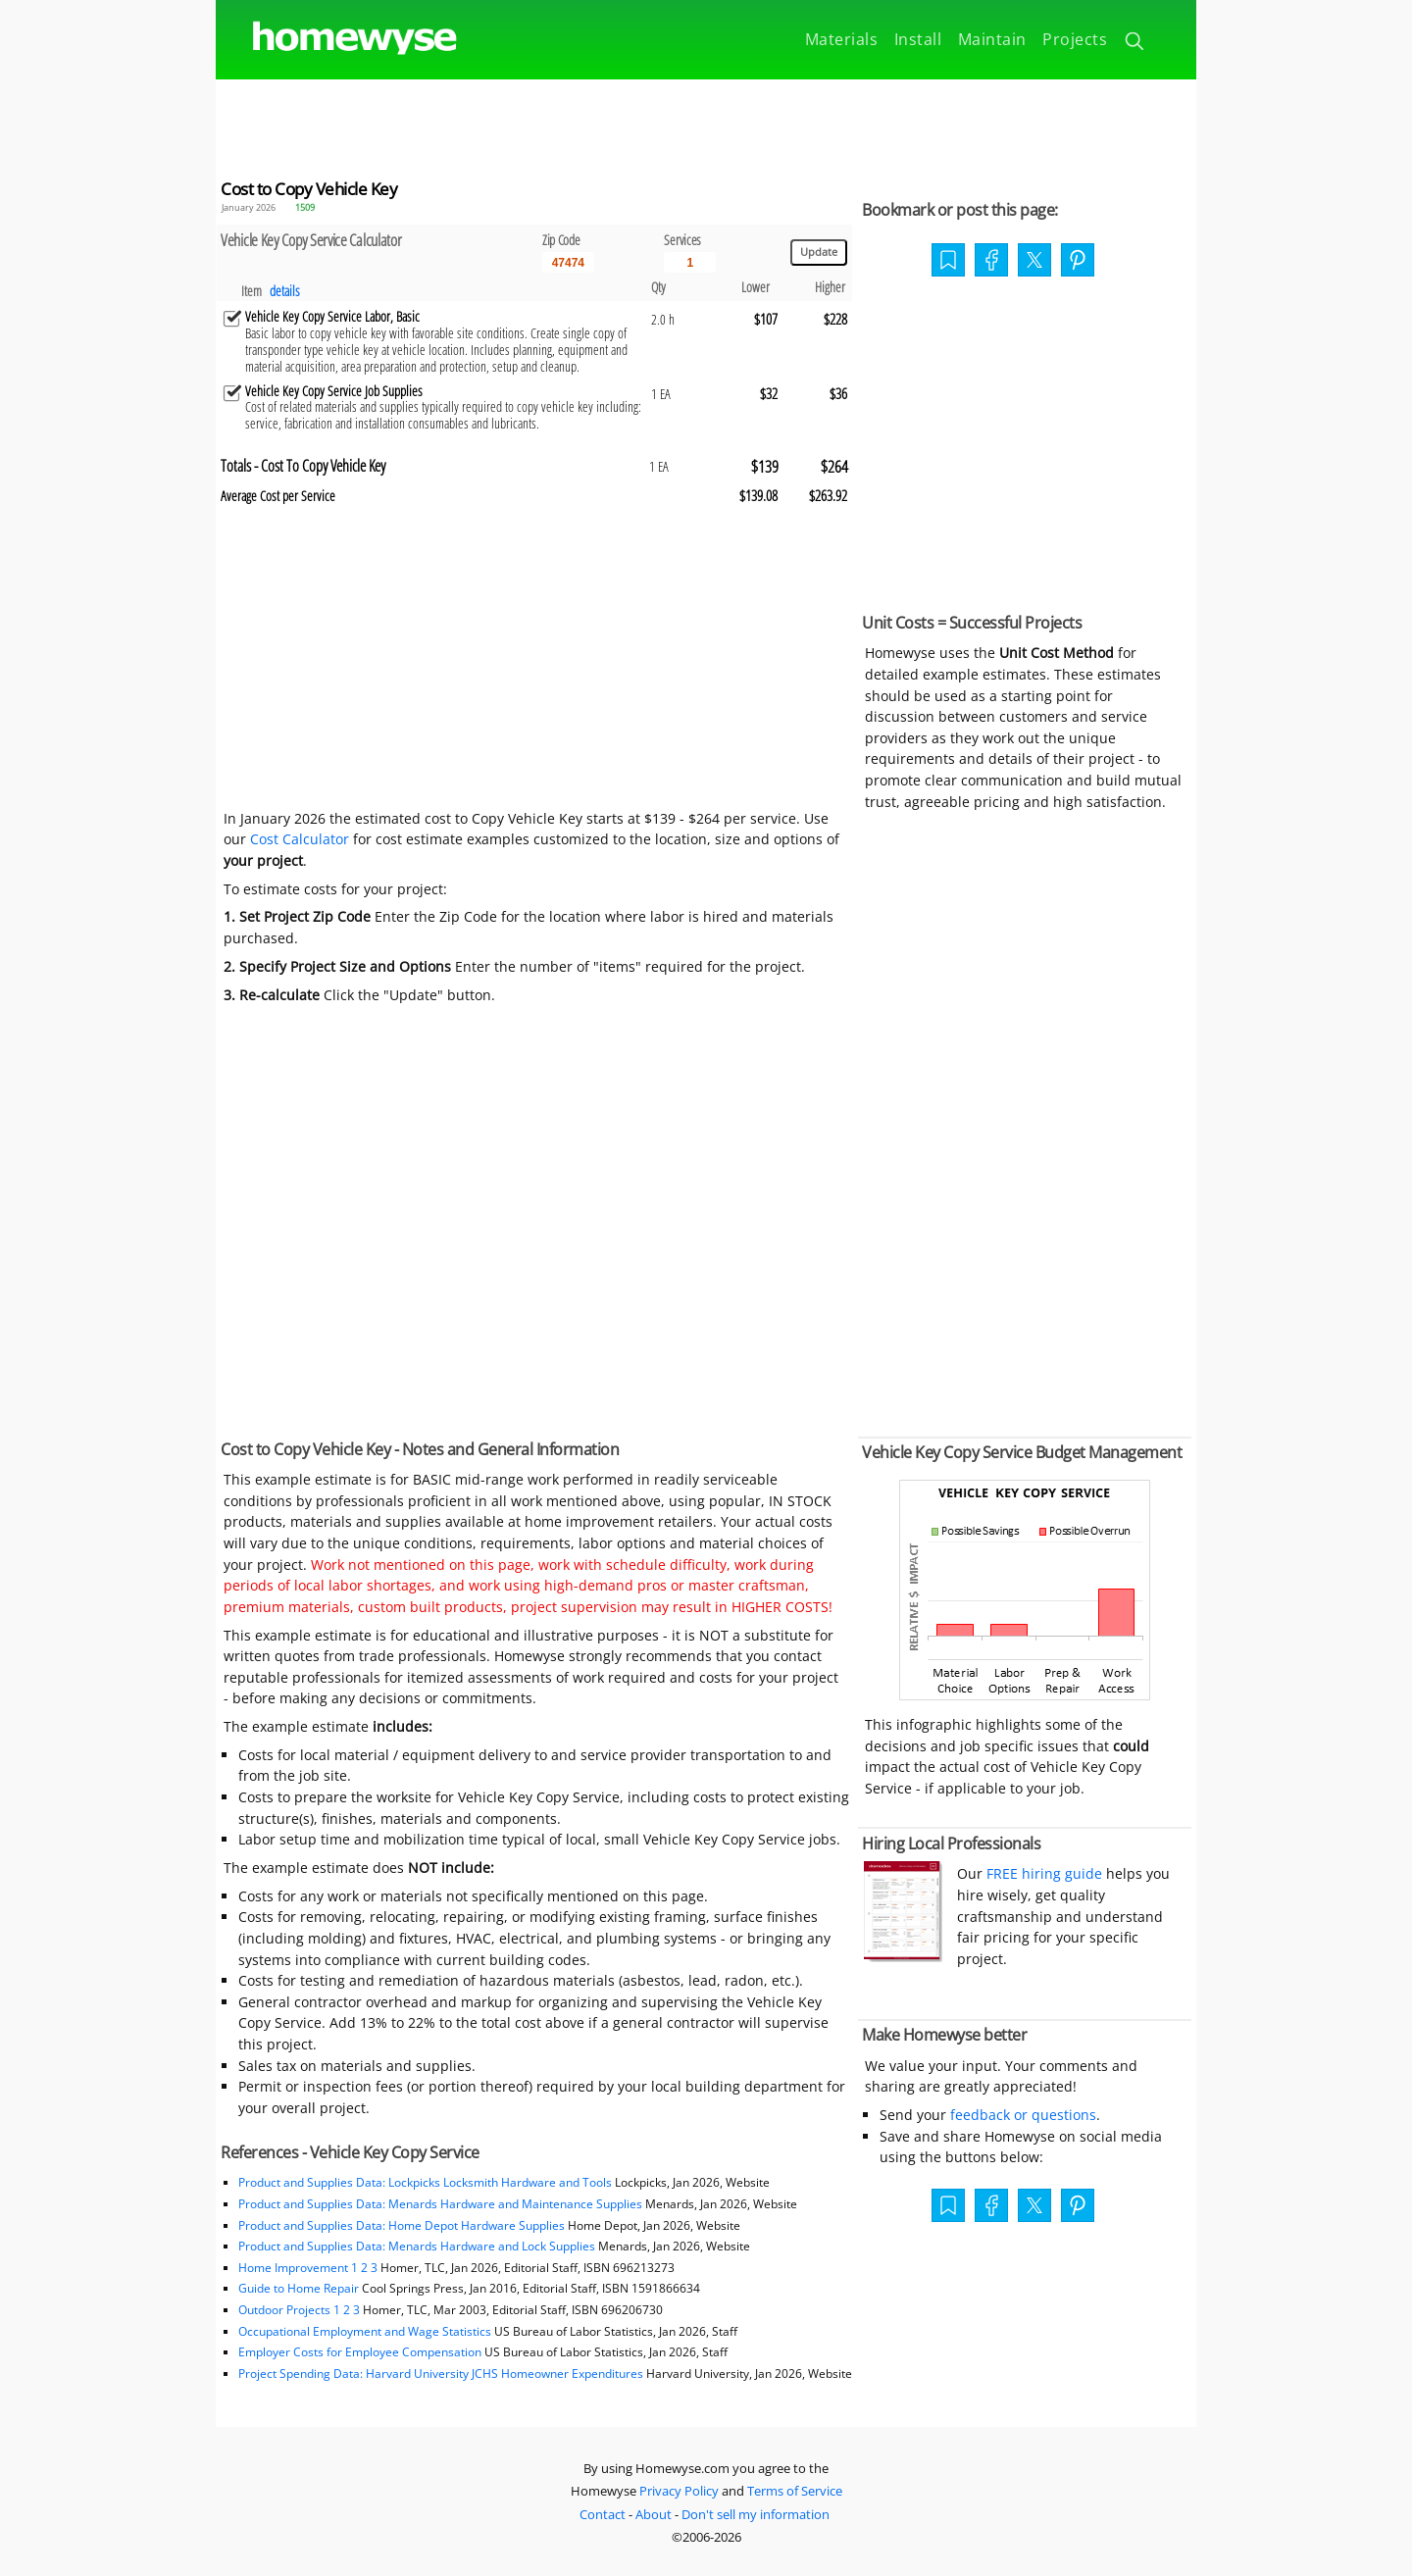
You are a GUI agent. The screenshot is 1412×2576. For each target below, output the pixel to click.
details (285, 290)
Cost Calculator (299, 839)
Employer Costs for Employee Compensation (359, 2352)
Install (918, 39)
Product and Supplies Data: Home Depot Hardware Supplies (401, 2225)
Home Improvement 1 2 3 (308, 2267)
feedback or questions (1023, 2114)
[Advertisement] (706, 123)
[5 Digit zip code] (568, 263)
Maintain (992, 39)
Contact (603, 2514)
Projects (1074, 39)
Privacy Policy (679, 2491)
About (653, 2514)
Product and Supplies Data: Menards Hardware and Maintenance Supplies (440, 2204)
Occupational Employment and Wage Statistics (364, 2331)
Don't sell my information (755, 2514)
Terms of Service (794, 2491)
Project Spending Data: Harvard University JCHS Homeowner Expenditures (440, 2373)
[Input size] (690, 263)
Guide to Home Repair (298, 2288)
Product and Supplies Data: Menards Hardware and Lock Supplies (416, 2246)
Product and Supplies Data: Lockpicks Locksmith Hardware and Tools (425, 2182)
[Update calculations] (818, 252)
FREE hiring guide (1042, 1873)
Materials (842, 39)
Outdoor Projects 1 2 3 (299, 2309)
